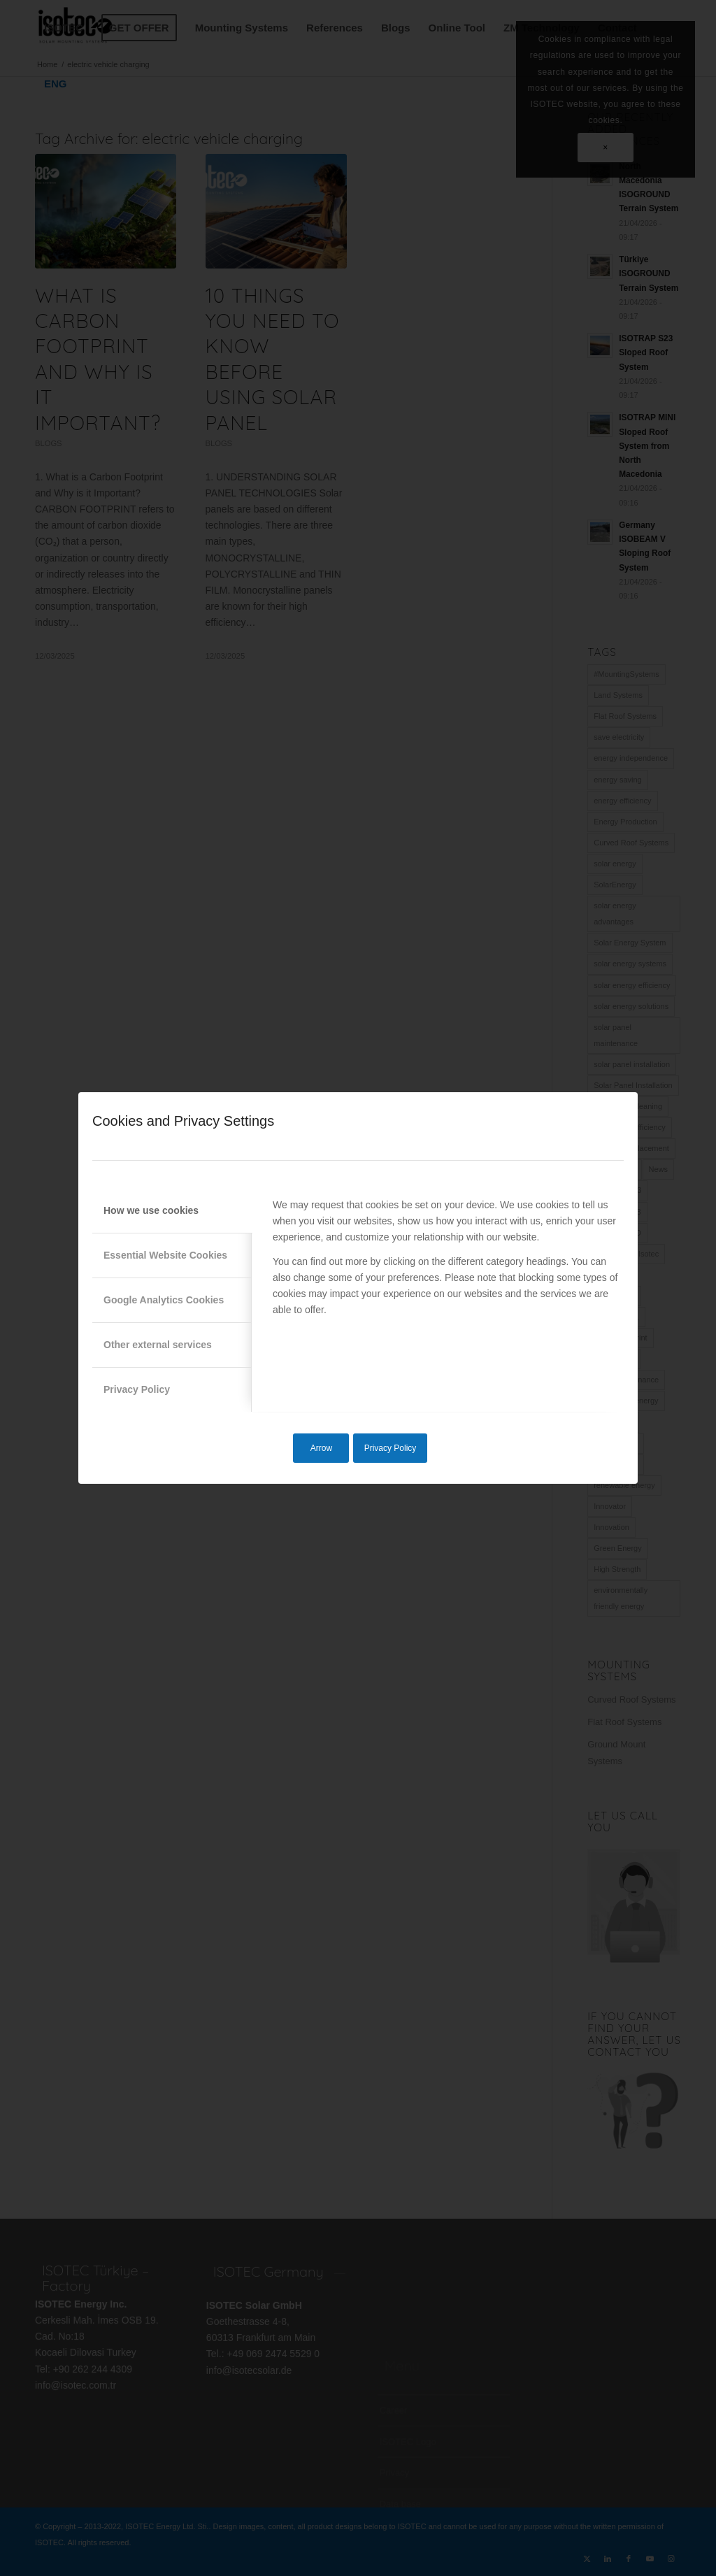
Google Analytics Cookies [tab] (163, 1299)
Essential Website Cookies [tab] (165, 1255)
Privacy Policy (390, 1448)
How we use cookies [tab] (151, 1210)
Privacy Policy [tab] (136, 1389)
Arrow (321, 1448)
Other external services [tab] (157, 1344)
